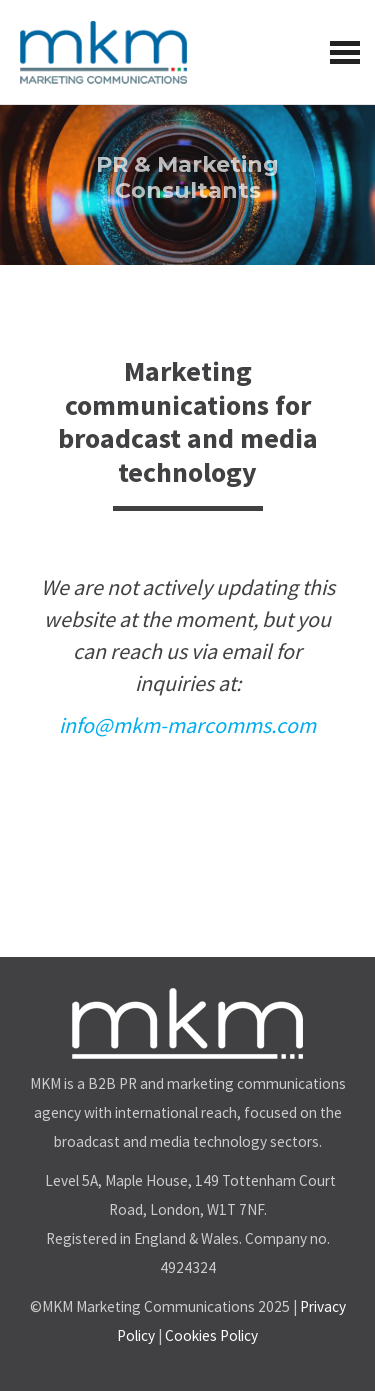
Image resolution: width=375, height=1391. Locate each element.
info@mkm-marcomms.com (187, 725)
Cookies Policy (211, 1335)
